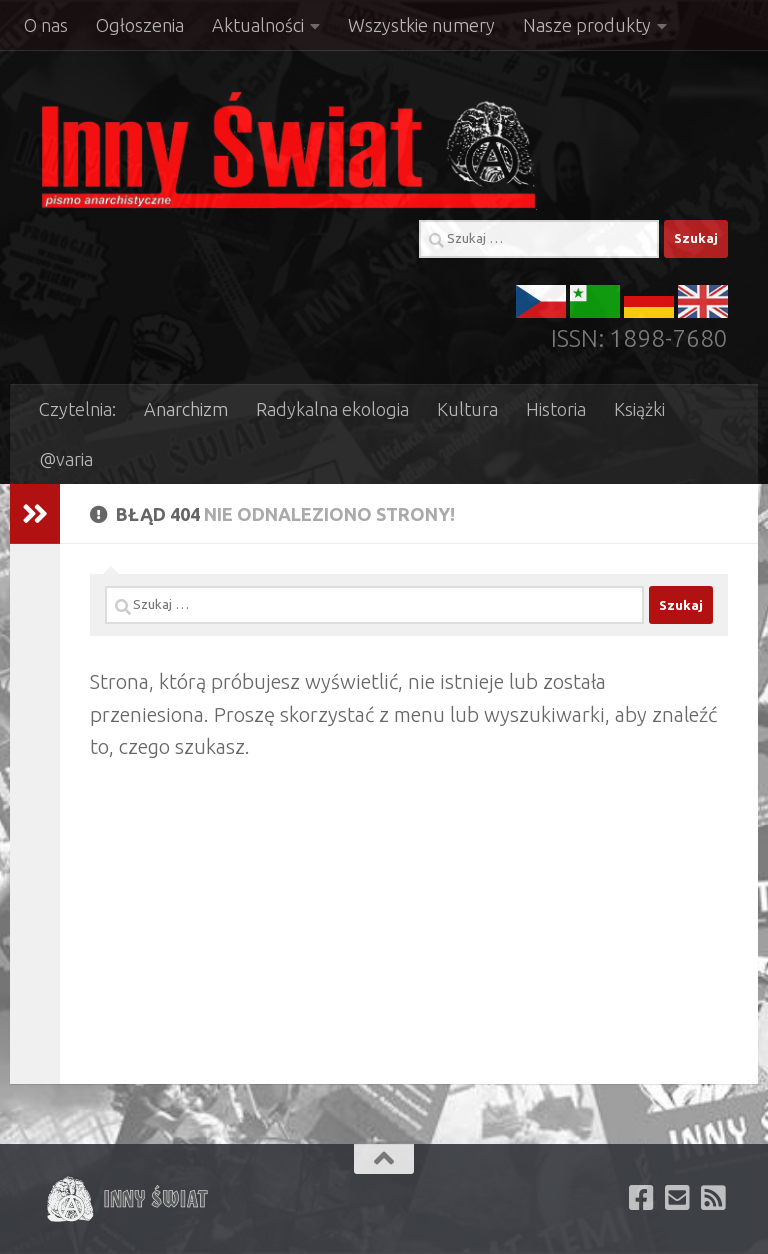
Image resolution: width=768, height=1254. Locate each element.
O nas (46, 25)
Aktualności (258, 25)
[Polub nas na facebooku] (642, 1198)
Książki (639, 409)
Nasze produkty (587, 25)
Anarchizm (186, 409)
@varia (66, 459)
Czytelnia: (77, 409)
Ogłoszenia (140, 25)
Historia (556, 409)
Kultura (467, 409)
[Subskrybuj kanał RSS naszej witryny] (714, 1198)
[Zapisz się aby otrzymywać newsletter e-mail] (678, 1198)
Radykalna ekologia (332, 409)
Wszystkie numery (421, 25)
